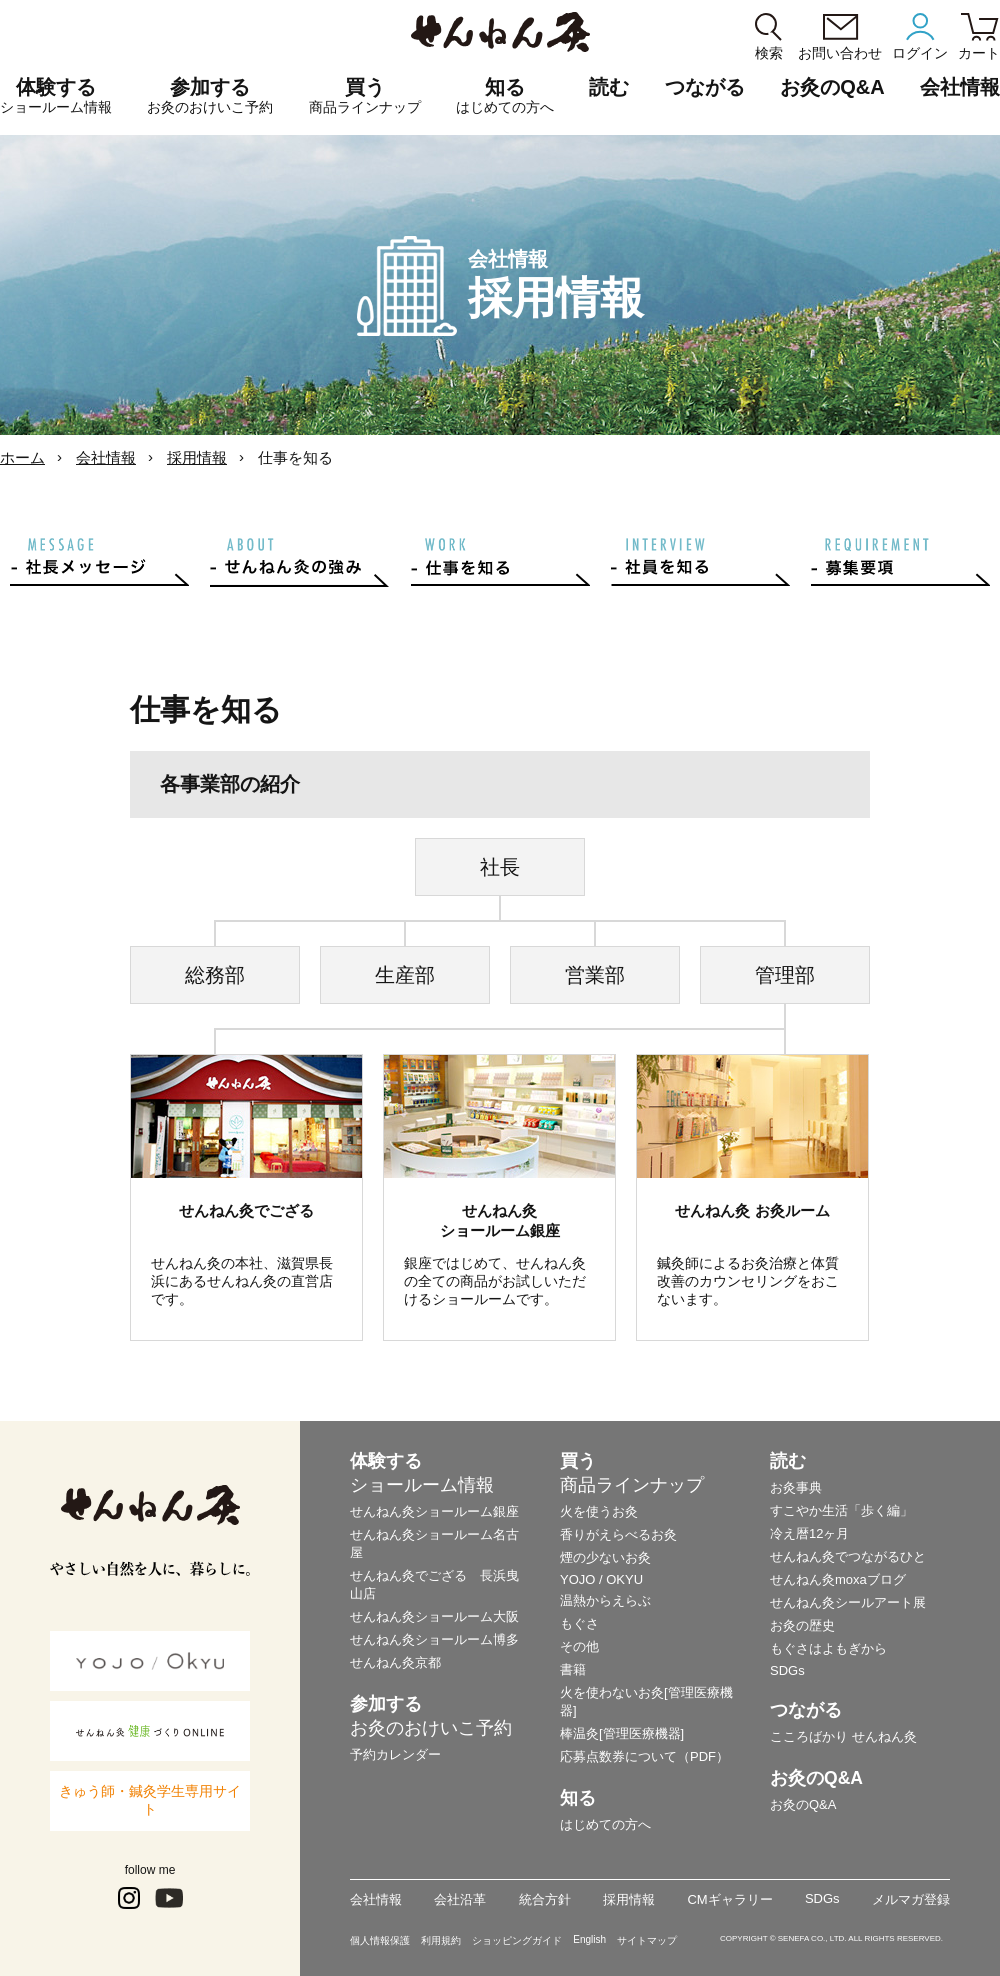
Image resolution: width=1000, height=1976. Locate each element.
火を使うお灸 (599, 1511)
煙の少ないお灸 (605, 1557)
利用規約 (441, 1940)
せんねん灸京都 (395, 1662)
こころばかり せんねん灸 (843, 1736)
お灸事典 (796, 1487)
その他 (579, 1646)
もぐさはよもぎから (828, 1648)
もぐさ (579, 1623)
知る (505, 96)
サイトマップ (647, 1940)
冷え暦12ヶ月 (809, 1533)
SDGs (787, 1670)
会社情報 (106, 457)
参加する (210, 96)
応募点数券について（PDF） (644, 1756)
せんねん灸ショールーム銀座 (434, 1511)
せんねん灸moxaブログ (838, 1579)
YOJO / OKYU (601, 1579)
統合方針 (545, 1899)
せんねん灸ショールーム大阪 (434, 1616)
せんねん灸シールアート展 (848, 1602)
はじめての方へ (605, 1824)
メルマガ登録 (911, 1899)
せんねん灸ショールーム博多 (434, 1639)
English (589, 1939)
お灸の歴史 (802, 1625)
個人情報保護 (380, 1940)
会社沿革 (460, 1899)
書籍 (573, 1669)
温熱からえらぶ (605, 1600)
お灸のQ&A (832, 87)
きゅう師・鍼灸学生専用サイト (150, 1800)
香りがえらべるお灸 (618, 1534)
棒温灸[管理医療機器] (622, 1733)
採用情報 (197, 457)
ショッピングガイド (517, 1940)
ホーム (22, 457)
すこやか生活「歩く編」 (841, 1510)
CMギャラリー (729, 1899)
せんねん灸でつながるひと (848, 1556)
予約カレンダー (395, 1754)
